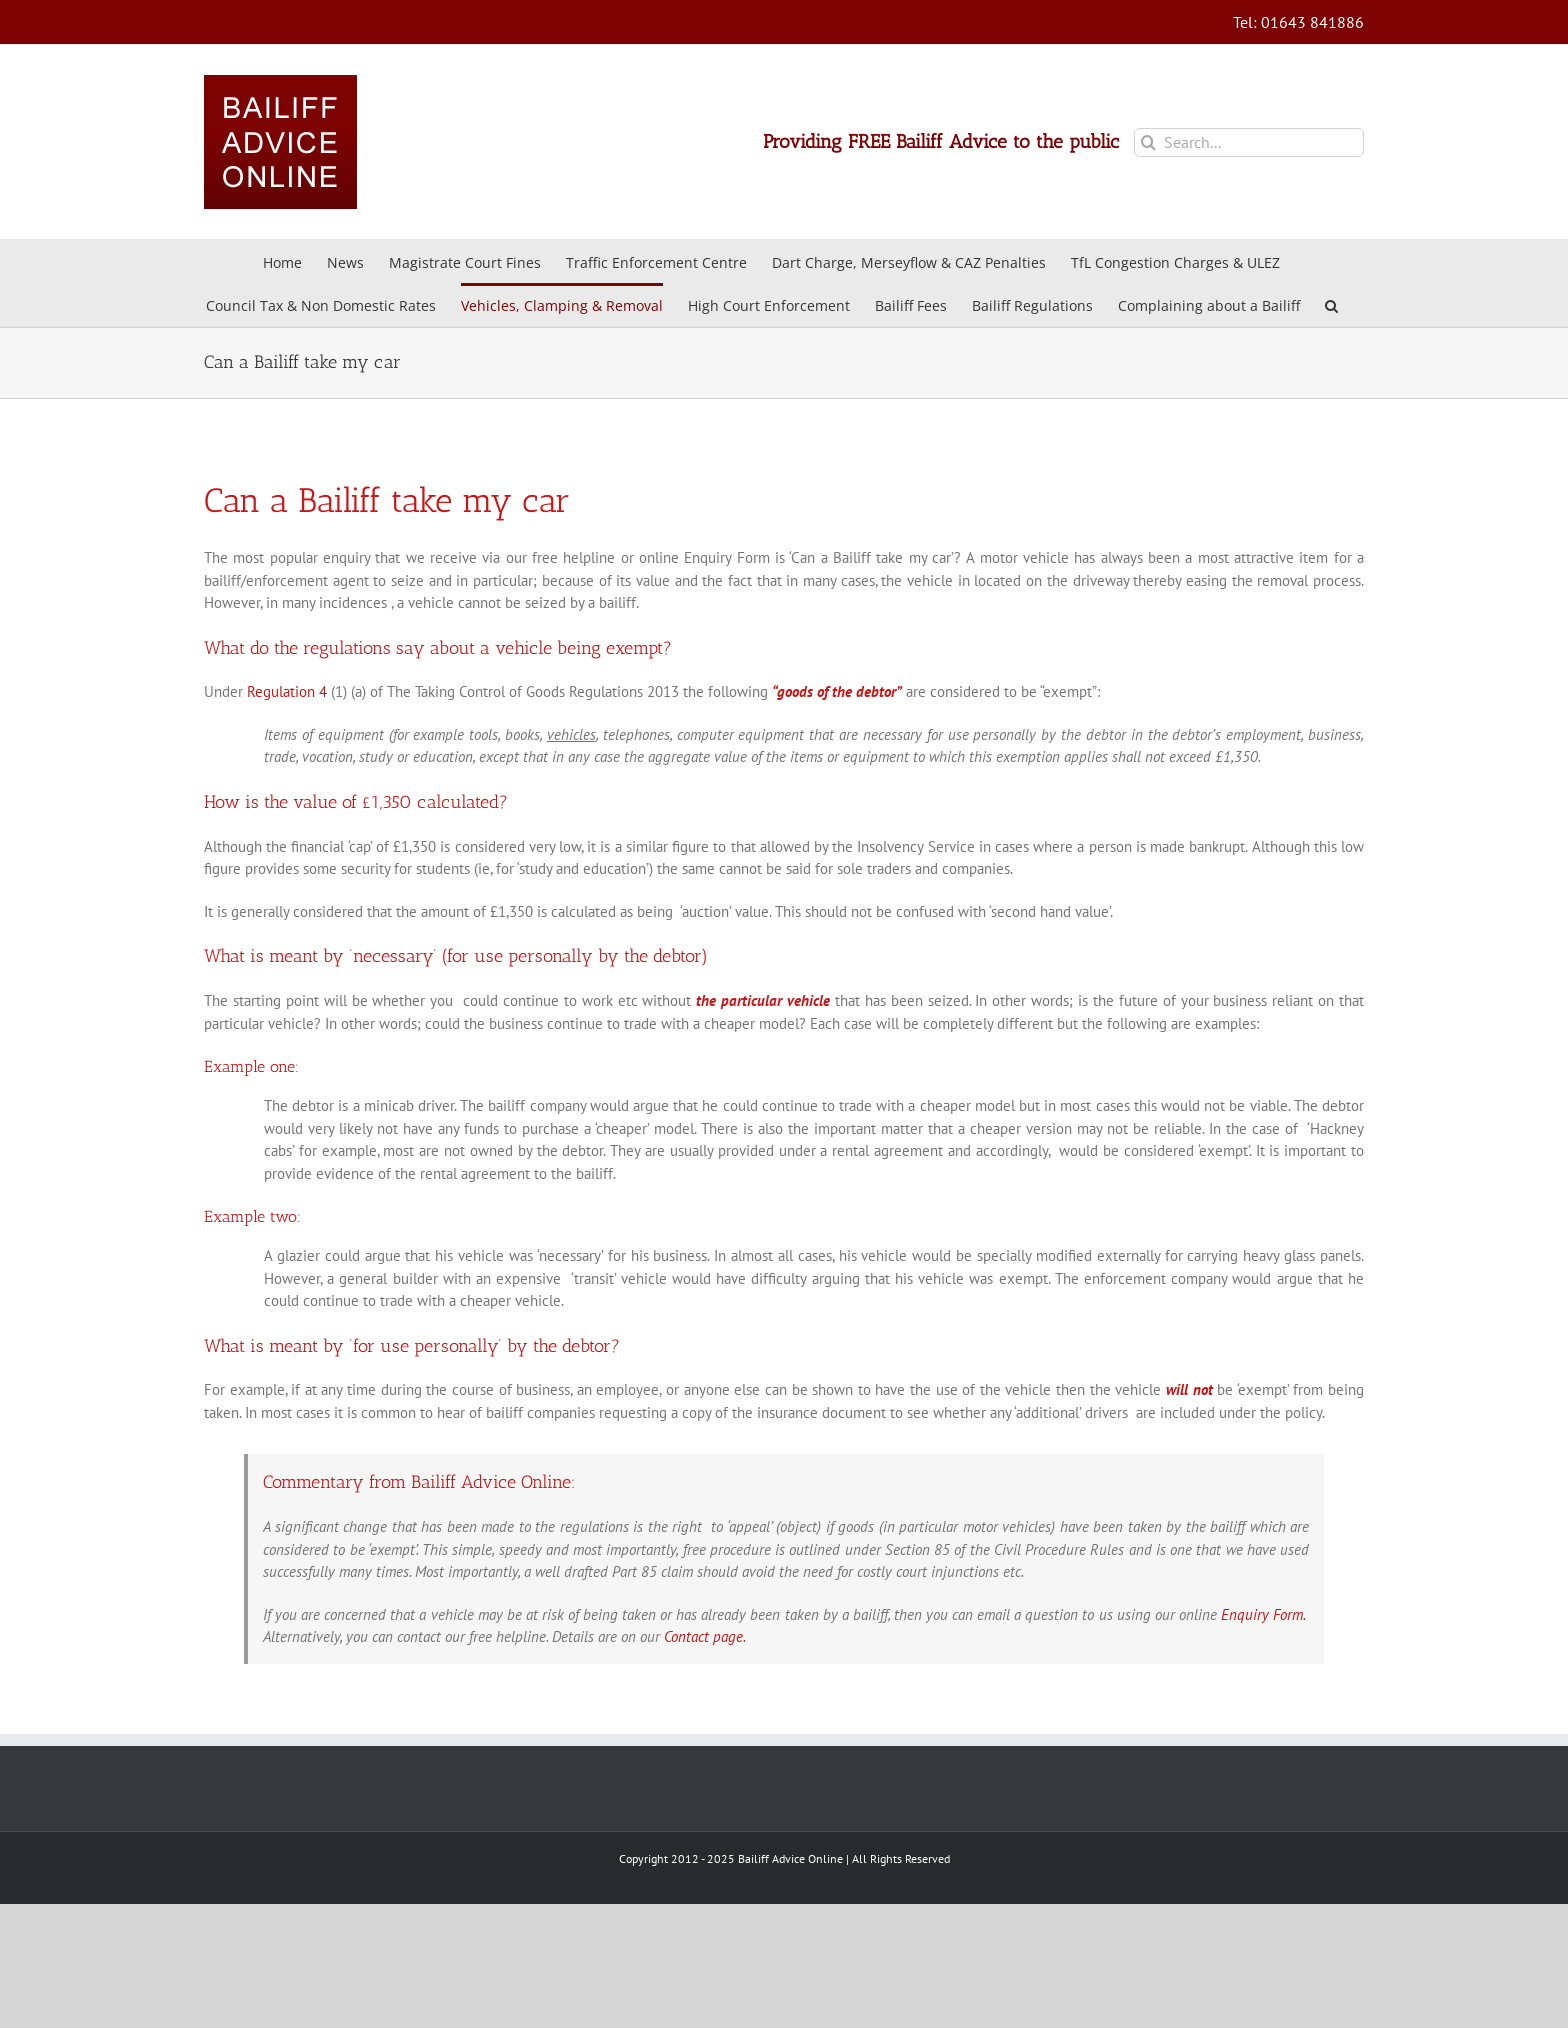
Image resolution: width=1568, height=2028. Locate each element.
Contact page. (705, 1636)
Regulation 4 (287, 691)
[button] (1331, 304)
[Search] (1148, 142)
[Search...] (1249, 142)
